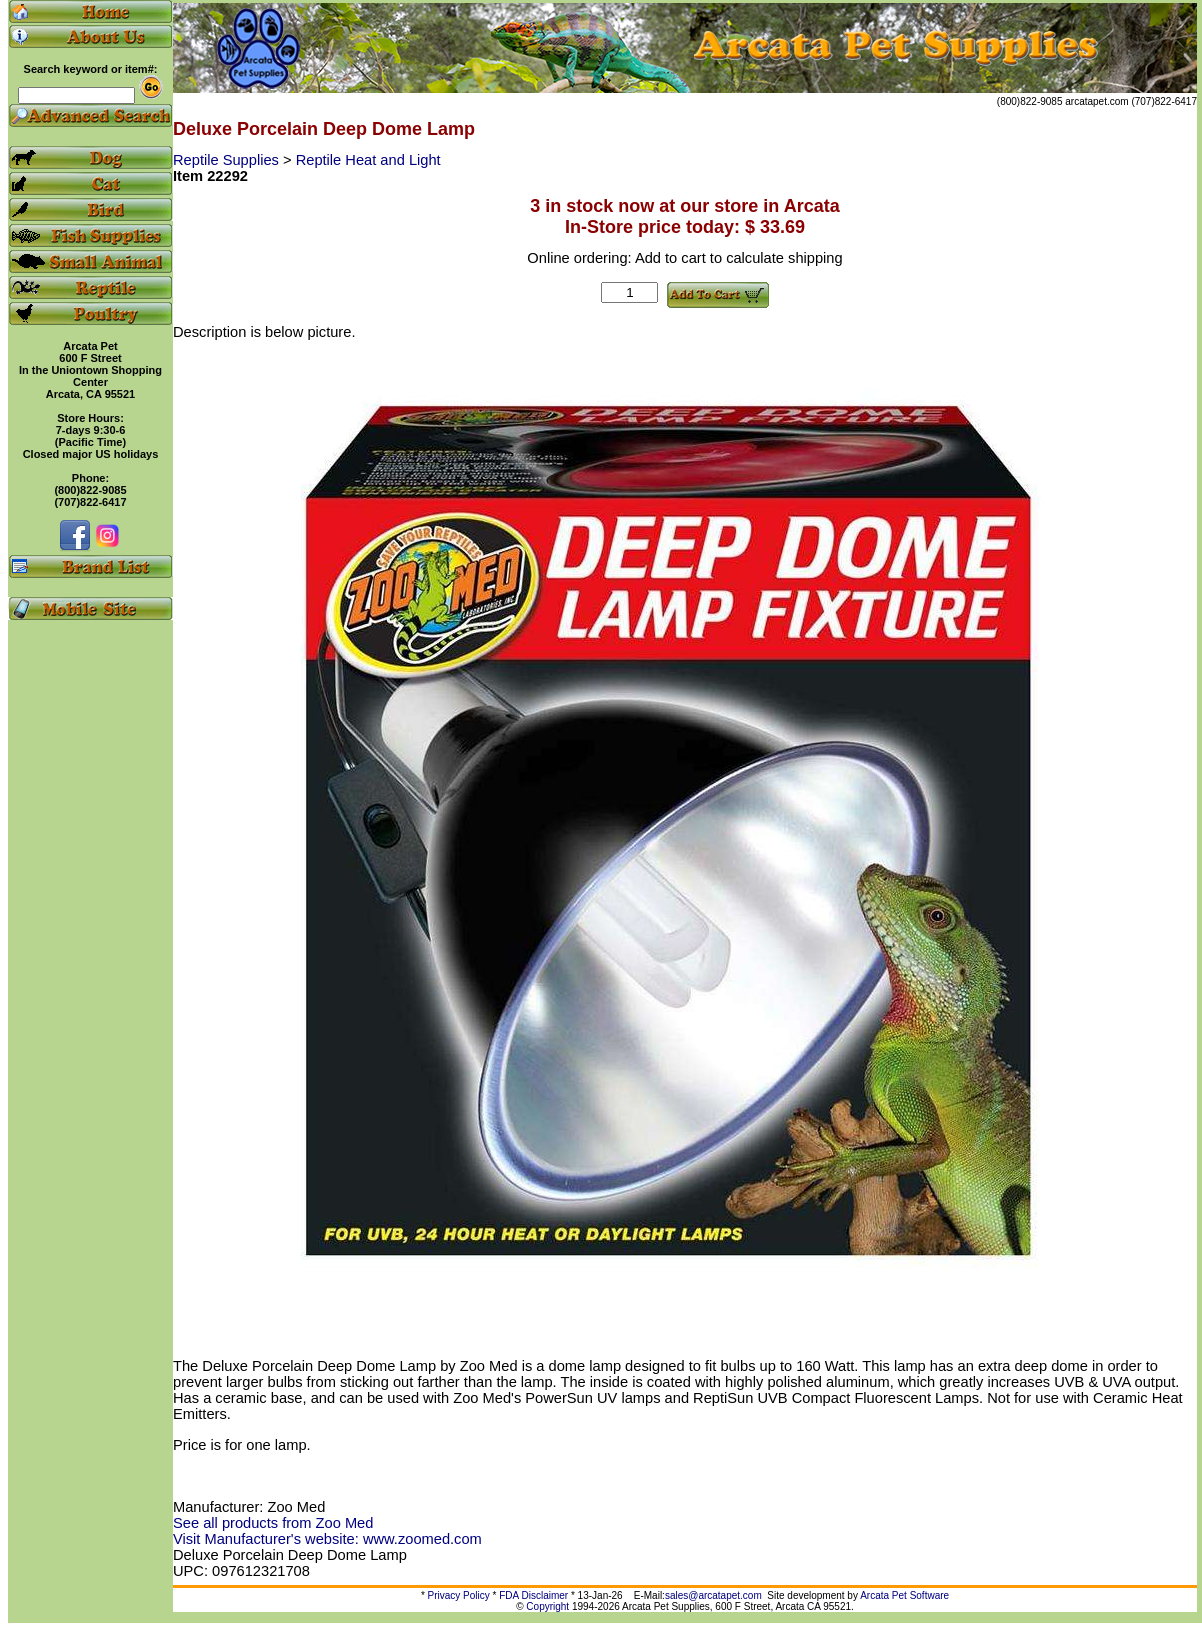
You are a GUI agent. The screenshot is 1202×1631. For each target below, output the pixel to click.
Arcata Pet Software (904, 1595)
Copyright (547, 1606)
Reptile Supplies (228, 160)
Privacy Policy (459, 1595)
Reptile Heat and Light (368, 160)
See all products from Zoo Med (273, 1523)
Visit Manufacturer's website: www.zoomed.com (327, 1539)
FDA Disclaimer (533, 1595)
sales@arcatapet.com (713, 1595)
